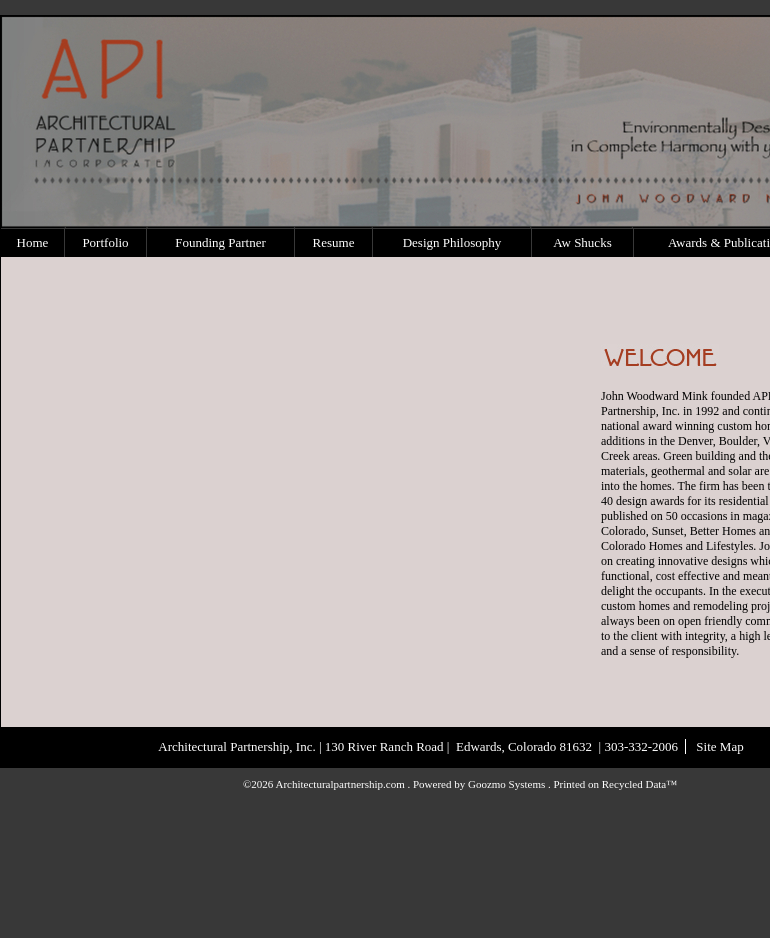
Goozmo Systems (506, 784)
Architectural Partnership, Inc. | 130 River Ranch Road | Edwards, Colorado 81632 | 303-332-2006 (418, 746)
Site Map (719, 746)
